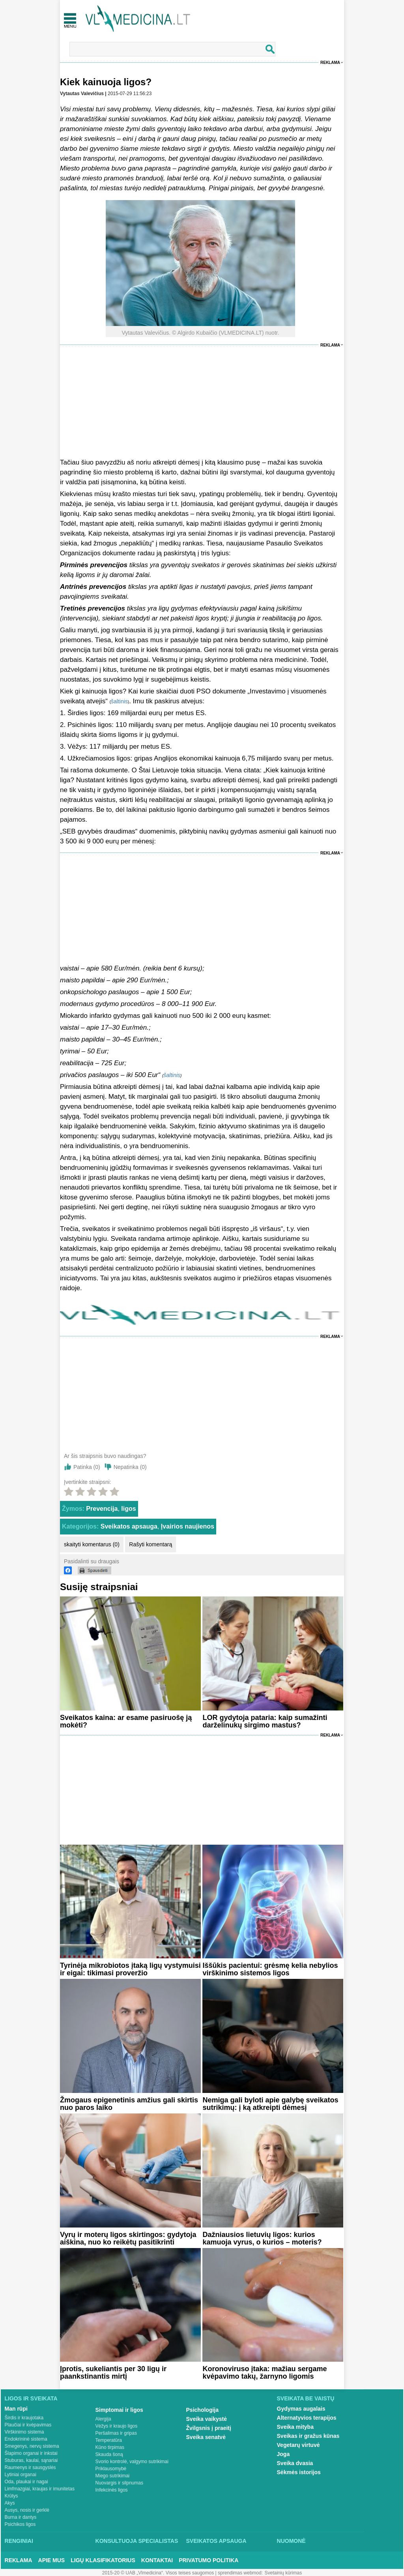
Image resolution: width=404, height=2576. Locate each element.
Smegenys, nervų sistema (32, 2446)
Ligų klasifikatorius (103, 2560)
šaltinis (119, 701)
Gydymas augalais (301, 2409)
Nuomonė (291, 2541)
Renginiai (19, 2541)
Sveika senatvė (206, 2437)
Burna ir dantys (21, 2517)
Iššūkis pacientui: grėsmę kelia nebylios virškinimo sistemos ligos (270, 1969)
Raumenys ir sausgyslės (30, 2467)
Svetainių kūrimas (283, 2573)
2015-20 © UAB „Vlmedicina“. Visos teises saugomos (158, 2573)
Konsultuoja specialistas (136, 2541)
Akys (10, 2503)
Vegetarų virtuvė (298, 2445)
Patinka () (86, 1467)
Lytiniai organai (20, 2474)
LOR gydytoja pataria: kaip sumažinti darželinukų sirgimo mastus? (264, 1721)
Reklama (330, 62)
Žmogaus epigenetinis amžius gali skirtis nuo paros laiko (129, 2103)
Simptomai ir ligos (119, 2410)
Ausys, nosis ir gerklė (27, 2510)
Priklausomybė (111, 2468)
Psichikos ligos (20, 2524)
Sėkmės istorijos (299, 2472)
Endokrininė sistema (26, 2439)
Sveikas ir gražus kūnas (308, 2436)
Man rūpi (16, 2409)
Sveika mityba (295, 2427)
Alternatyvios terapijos (307, 2418)
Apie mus (51, 2560)
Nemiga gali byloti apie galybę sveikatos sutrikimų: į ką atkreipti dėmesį (270, 2103)
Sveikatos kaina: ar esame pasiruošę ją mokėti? (126, 1721)
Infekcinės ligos (111, 2490)
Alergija (103, 2419)
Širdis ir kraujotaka (24, 2418)
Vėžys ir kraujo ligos (116, 2426)
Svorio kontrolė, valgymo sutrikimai (131, 2461)
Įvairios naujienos (187, 1526)
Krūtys (11, 2496)
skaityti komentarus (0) (92, 1544)
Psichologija (202, 2410)
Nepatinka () (130, 1467)
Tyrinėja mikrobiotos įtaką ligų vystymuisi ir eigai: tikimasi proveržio (130, 1969)
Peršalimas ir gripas (116, 2433)
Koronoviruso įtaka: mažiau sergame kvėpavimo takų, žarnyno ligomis (264, 2372)
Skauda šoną (109, 2454)
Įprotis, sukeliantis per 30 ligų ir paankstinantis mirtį (113, 2372)
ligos (128, 1508)
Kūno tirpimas (109, 2447)
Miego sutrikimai (112, 2476)
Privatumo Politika (208, 2560)
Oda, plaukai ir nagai (26, 2481)
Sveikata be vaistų (306, 2398)
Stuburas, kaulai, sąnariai (31, 2460)
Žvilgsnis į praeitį (208, 2428)
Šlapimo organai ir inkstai (31, 2453)
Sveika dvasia (295, 2463)
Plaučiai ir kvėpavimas (28, 2425)
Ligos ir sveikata (31, 2398)
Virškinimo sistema (24, 2432)
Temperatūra (108, 2440)
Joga (283, 2454)
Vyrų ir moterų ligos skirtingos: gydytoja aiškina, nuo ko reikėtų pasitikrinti (128, 2238)
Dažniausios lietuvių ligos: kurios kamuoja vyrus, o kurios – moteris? (262, 2238)
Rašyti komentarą (150, 1544)
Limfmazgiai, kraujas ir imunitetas (40, 2489)
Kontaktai (157, 2560)
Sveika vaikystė (206, 2419)
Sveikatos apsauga (129, 1526)
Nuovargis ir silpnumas (119, 2483)
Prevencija (102, 1508)
